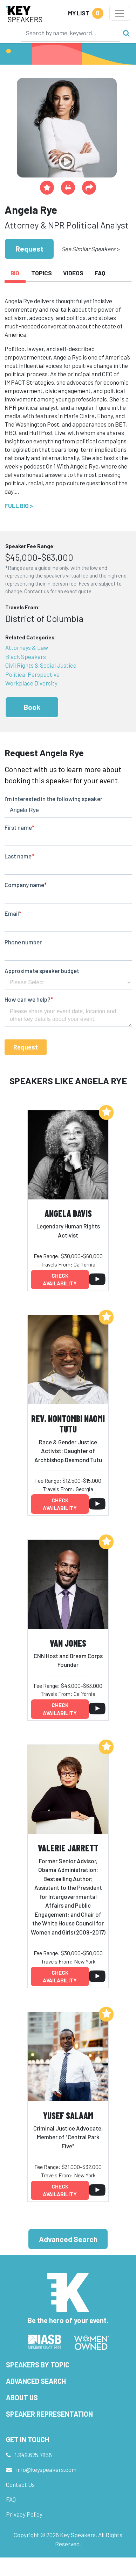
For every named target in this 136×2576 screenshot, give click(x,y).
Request (29, 248)
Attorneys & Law (26, 647)
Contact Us (20, 2484)
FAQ (11, 2499)
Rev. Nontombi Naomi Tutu (68, 1424)
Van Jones (68, 1643)
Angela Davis (68, 1213)
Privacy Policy (24, 2514)
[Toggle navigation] (119, 13)
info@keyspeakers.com (46, 2469)
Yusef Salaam (68, 2115)
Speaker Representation (49, 2414)
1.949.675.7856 (33, 2454)
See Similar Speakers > (90, 248)
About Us (22, 2397)
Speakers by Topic (37, 2364)
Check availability (60, 1279)
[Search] (70, 33)
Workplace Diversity (31, 683)
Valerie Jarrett (68, 1847)
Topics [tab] (41, 272)
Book (31, 707)
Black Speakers (25, 656)
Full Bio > (19, 505)
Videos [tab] (73, 272)
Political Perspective (32, 674)
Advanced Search (68, 2239)
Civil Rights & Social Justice (40, 665)
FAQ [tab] (100, 272)
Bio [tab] (15, 272)
